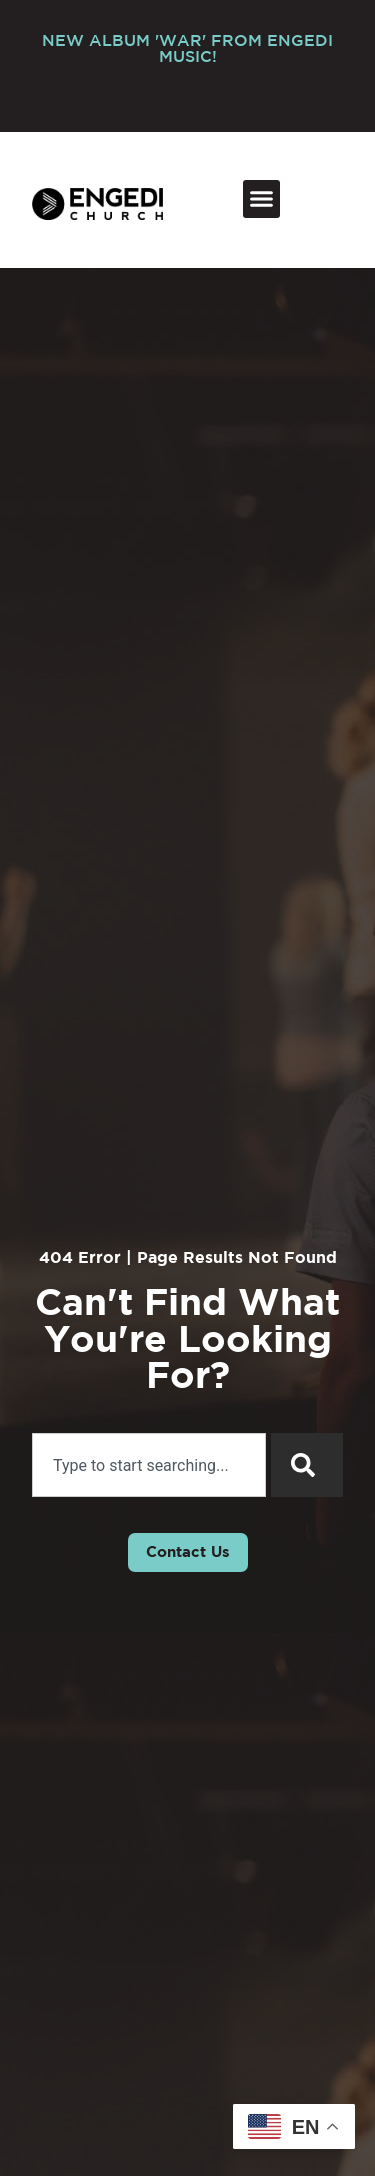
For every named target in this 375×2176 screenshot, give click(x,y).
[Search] (307, 1465)
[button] (262, 199)
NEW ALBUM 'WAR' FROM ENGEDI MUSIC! (187, 49)
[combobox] (149, 1465)
